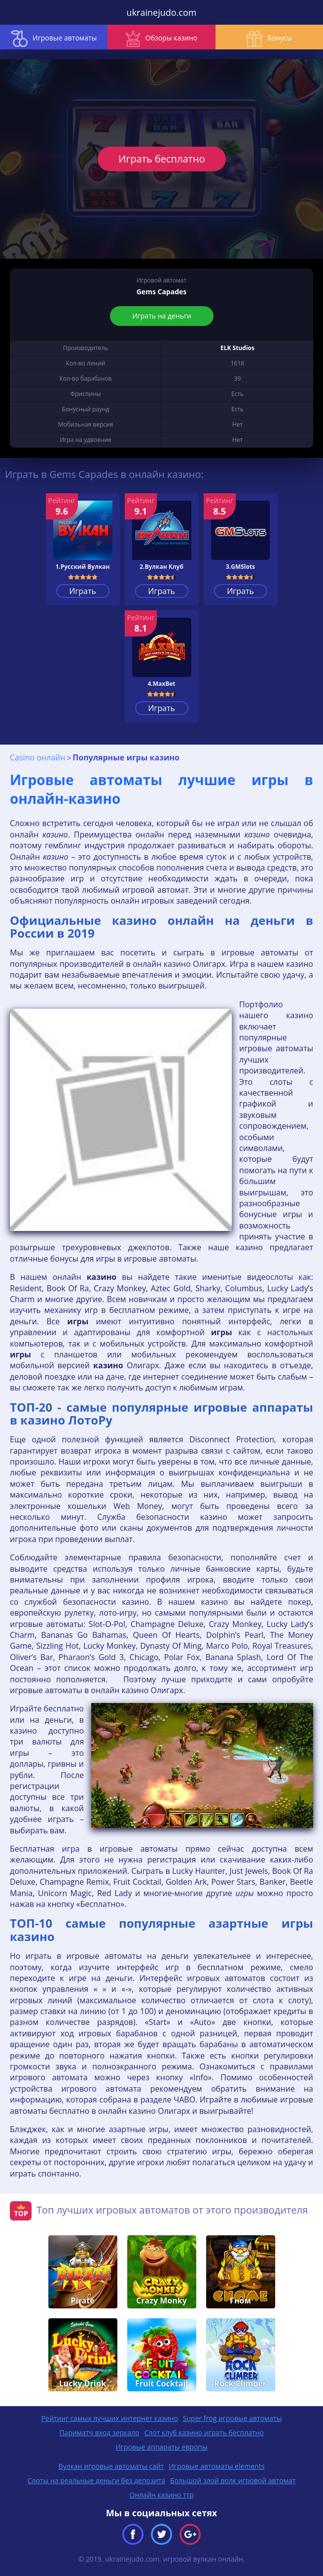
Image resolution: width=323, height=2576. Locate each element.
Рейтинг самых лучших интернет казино (109, 2418)
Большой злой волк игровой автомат (232, 2480)
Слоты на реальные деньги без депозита (96, 2480)
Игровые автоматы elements (216, 2466)
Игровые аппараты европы (161, 2447)
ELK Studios (237, 348)
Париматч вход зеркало (99, 2432)
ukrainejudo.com (162, 12)
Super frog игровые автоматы (232, 2418)
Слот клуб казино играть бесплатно (204, 2432)
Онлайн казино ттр (161, 2494)
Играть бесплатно (161, 158)
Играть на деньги (161, 315)
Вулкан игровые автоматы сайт (111, 2466)
